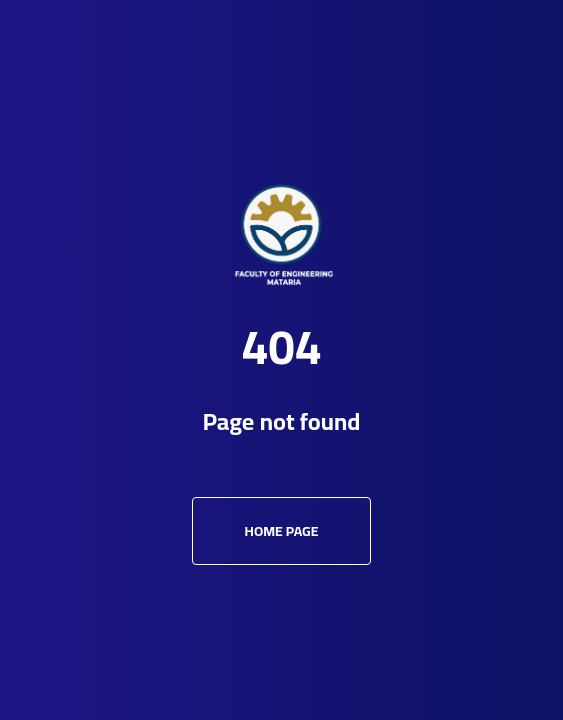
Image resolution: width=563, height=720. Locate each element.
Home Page (282, 531)
